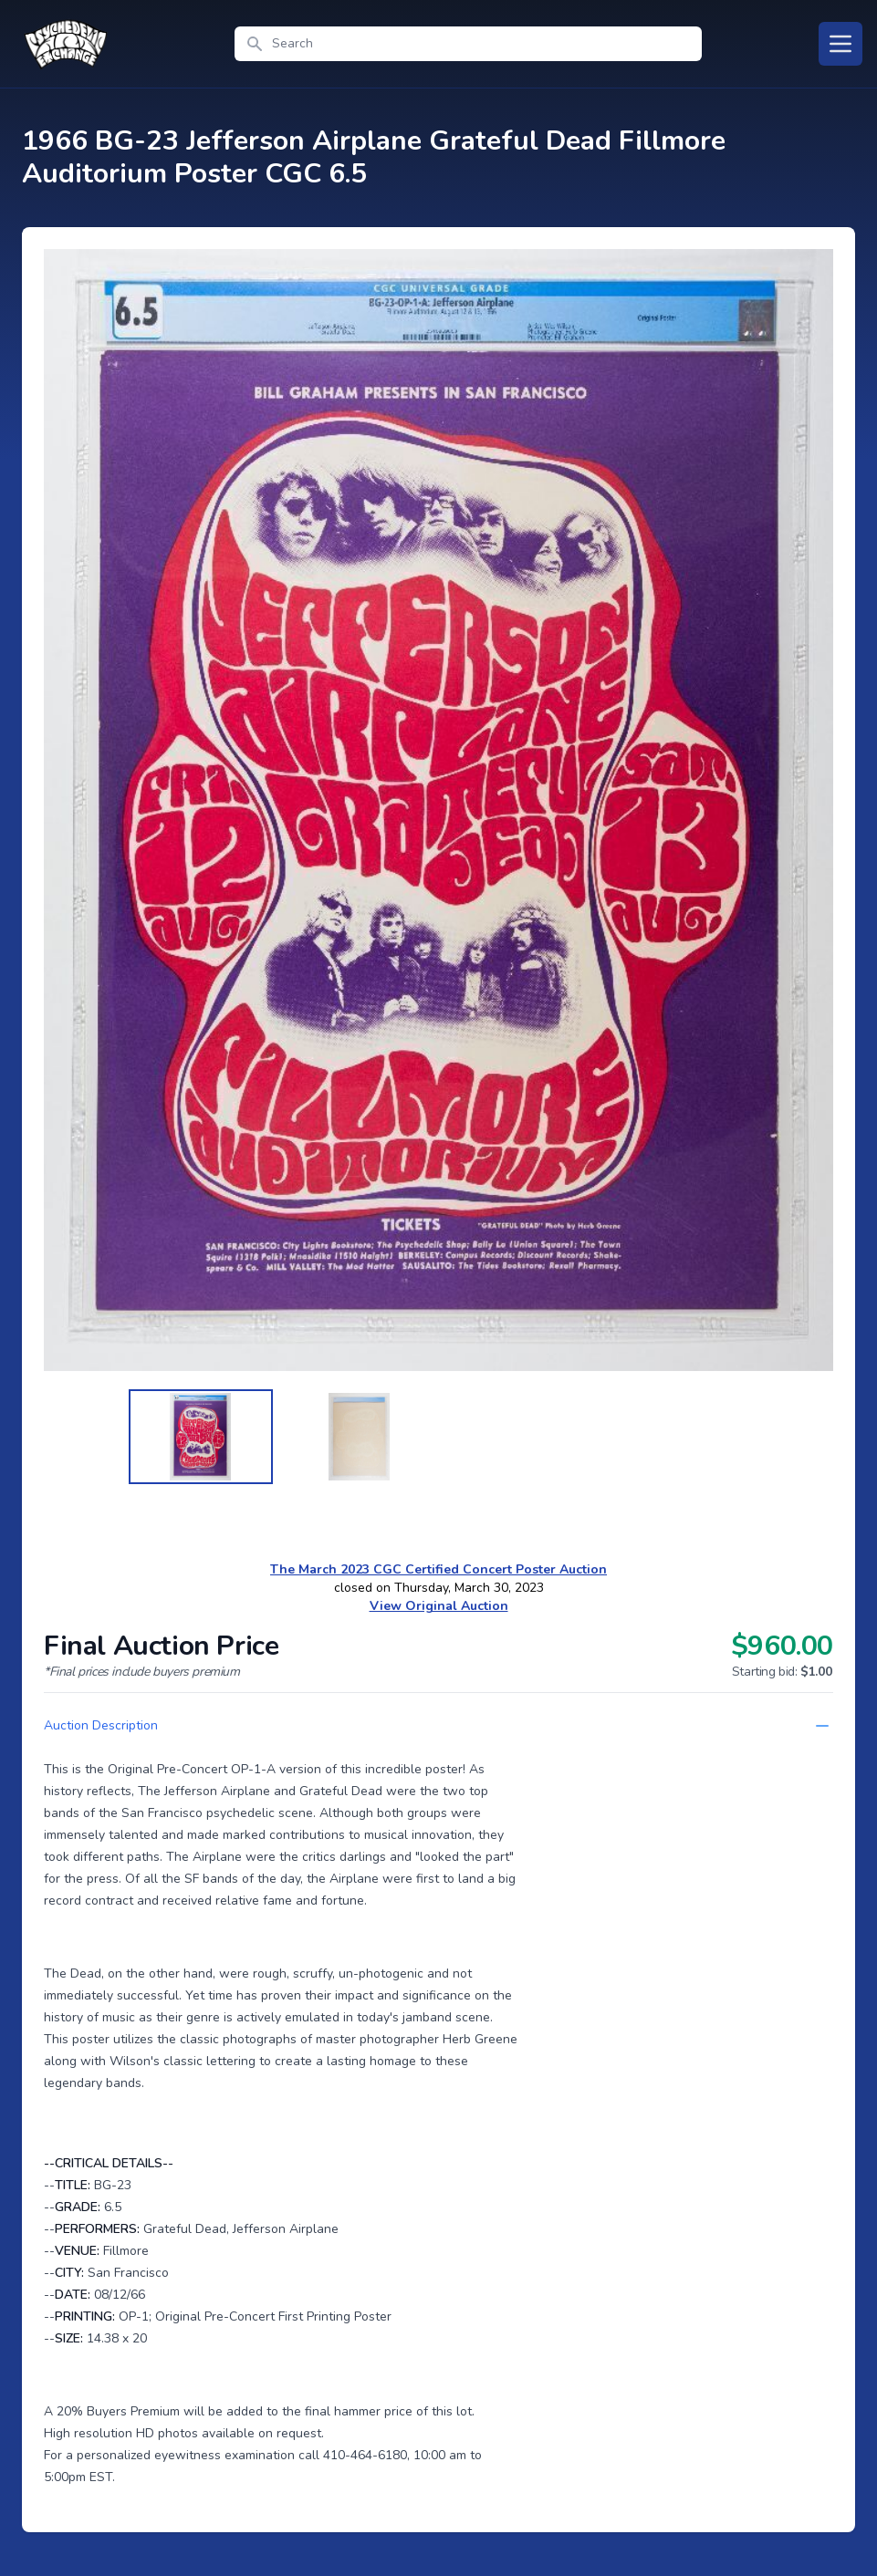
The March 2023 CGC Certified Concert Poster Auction (438, 1569)
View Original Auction (439, 1606)
